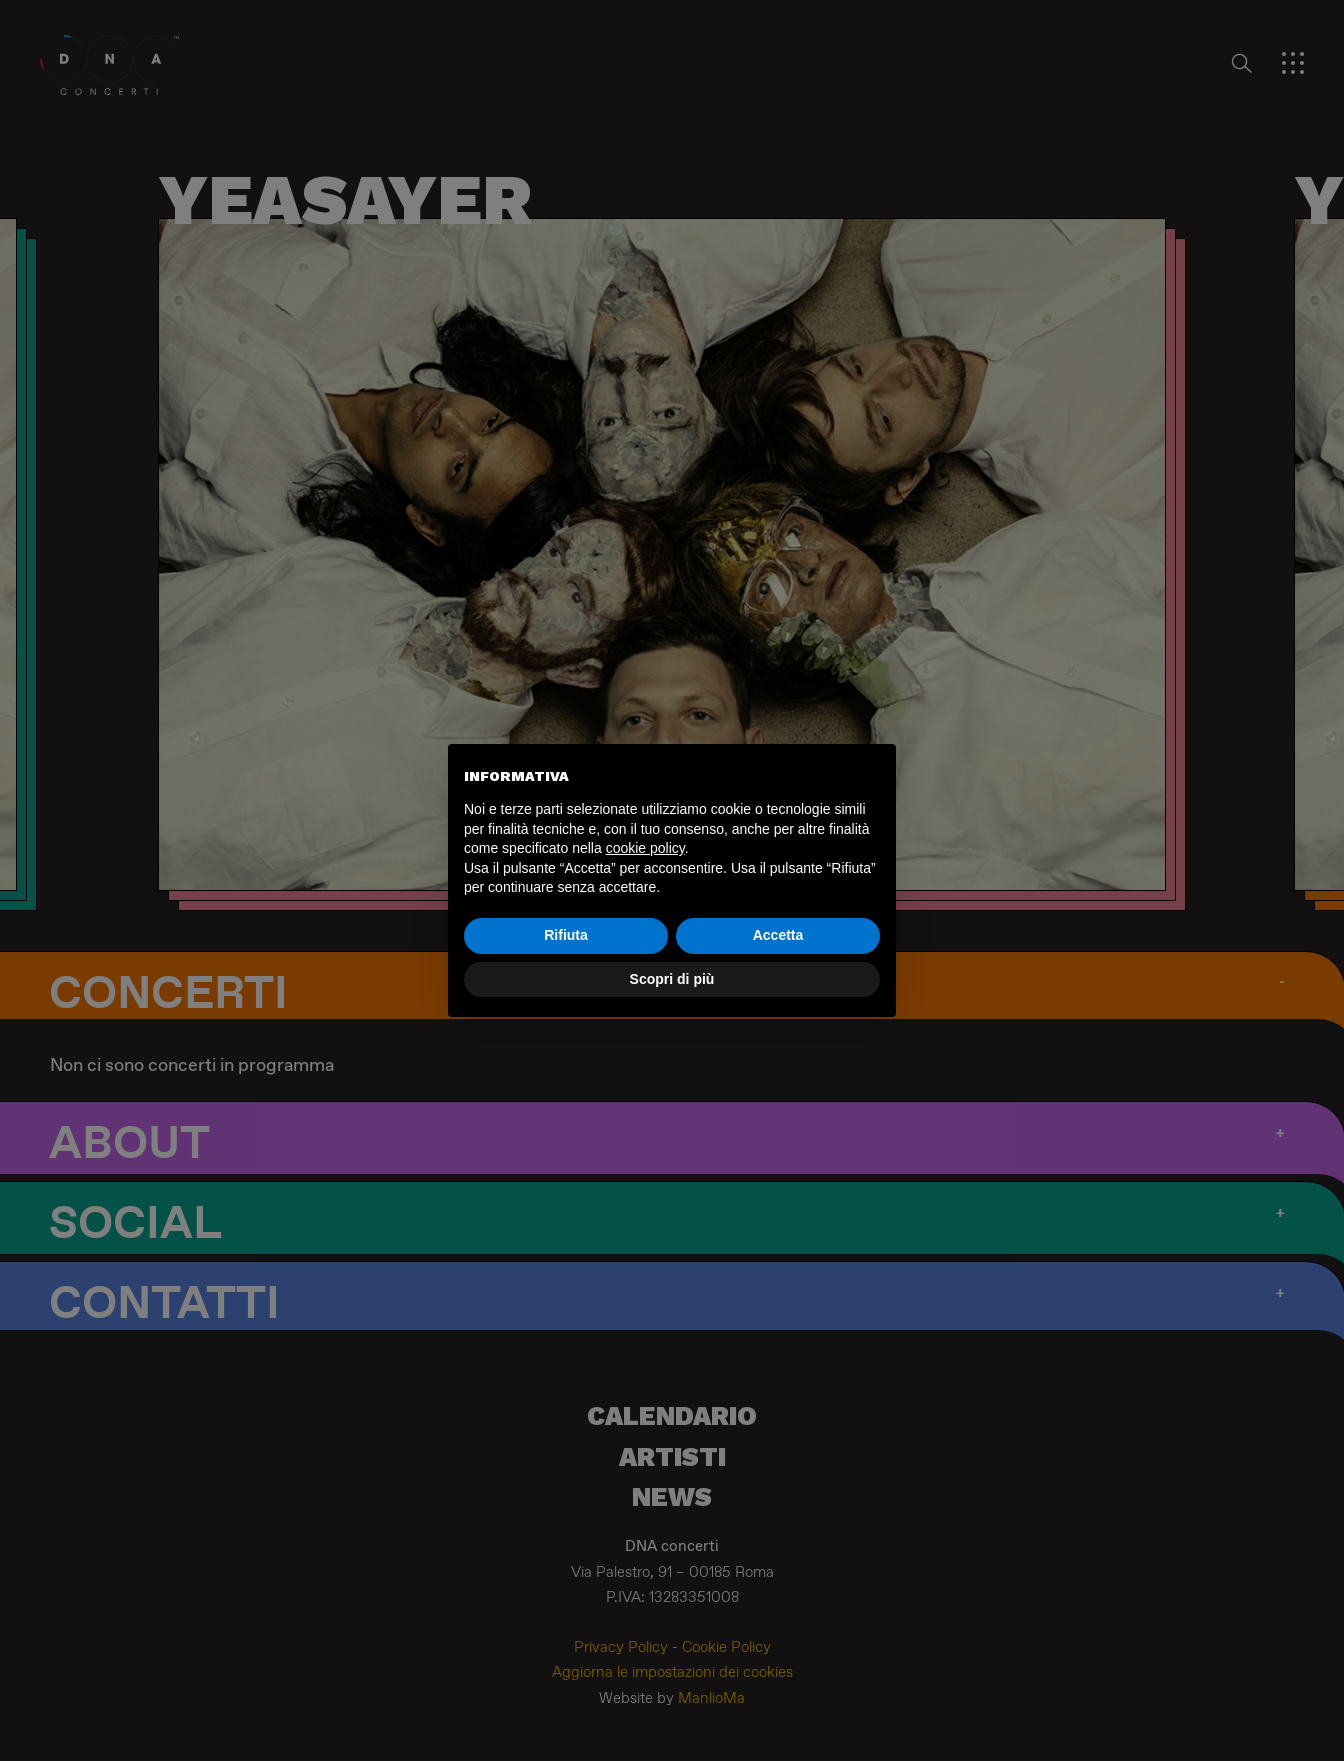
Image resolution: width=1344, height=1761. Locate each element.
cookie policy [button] (645, 848)
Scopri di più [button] (672, 979)
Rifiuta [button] (566, 935)
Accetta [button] (778, 935)
